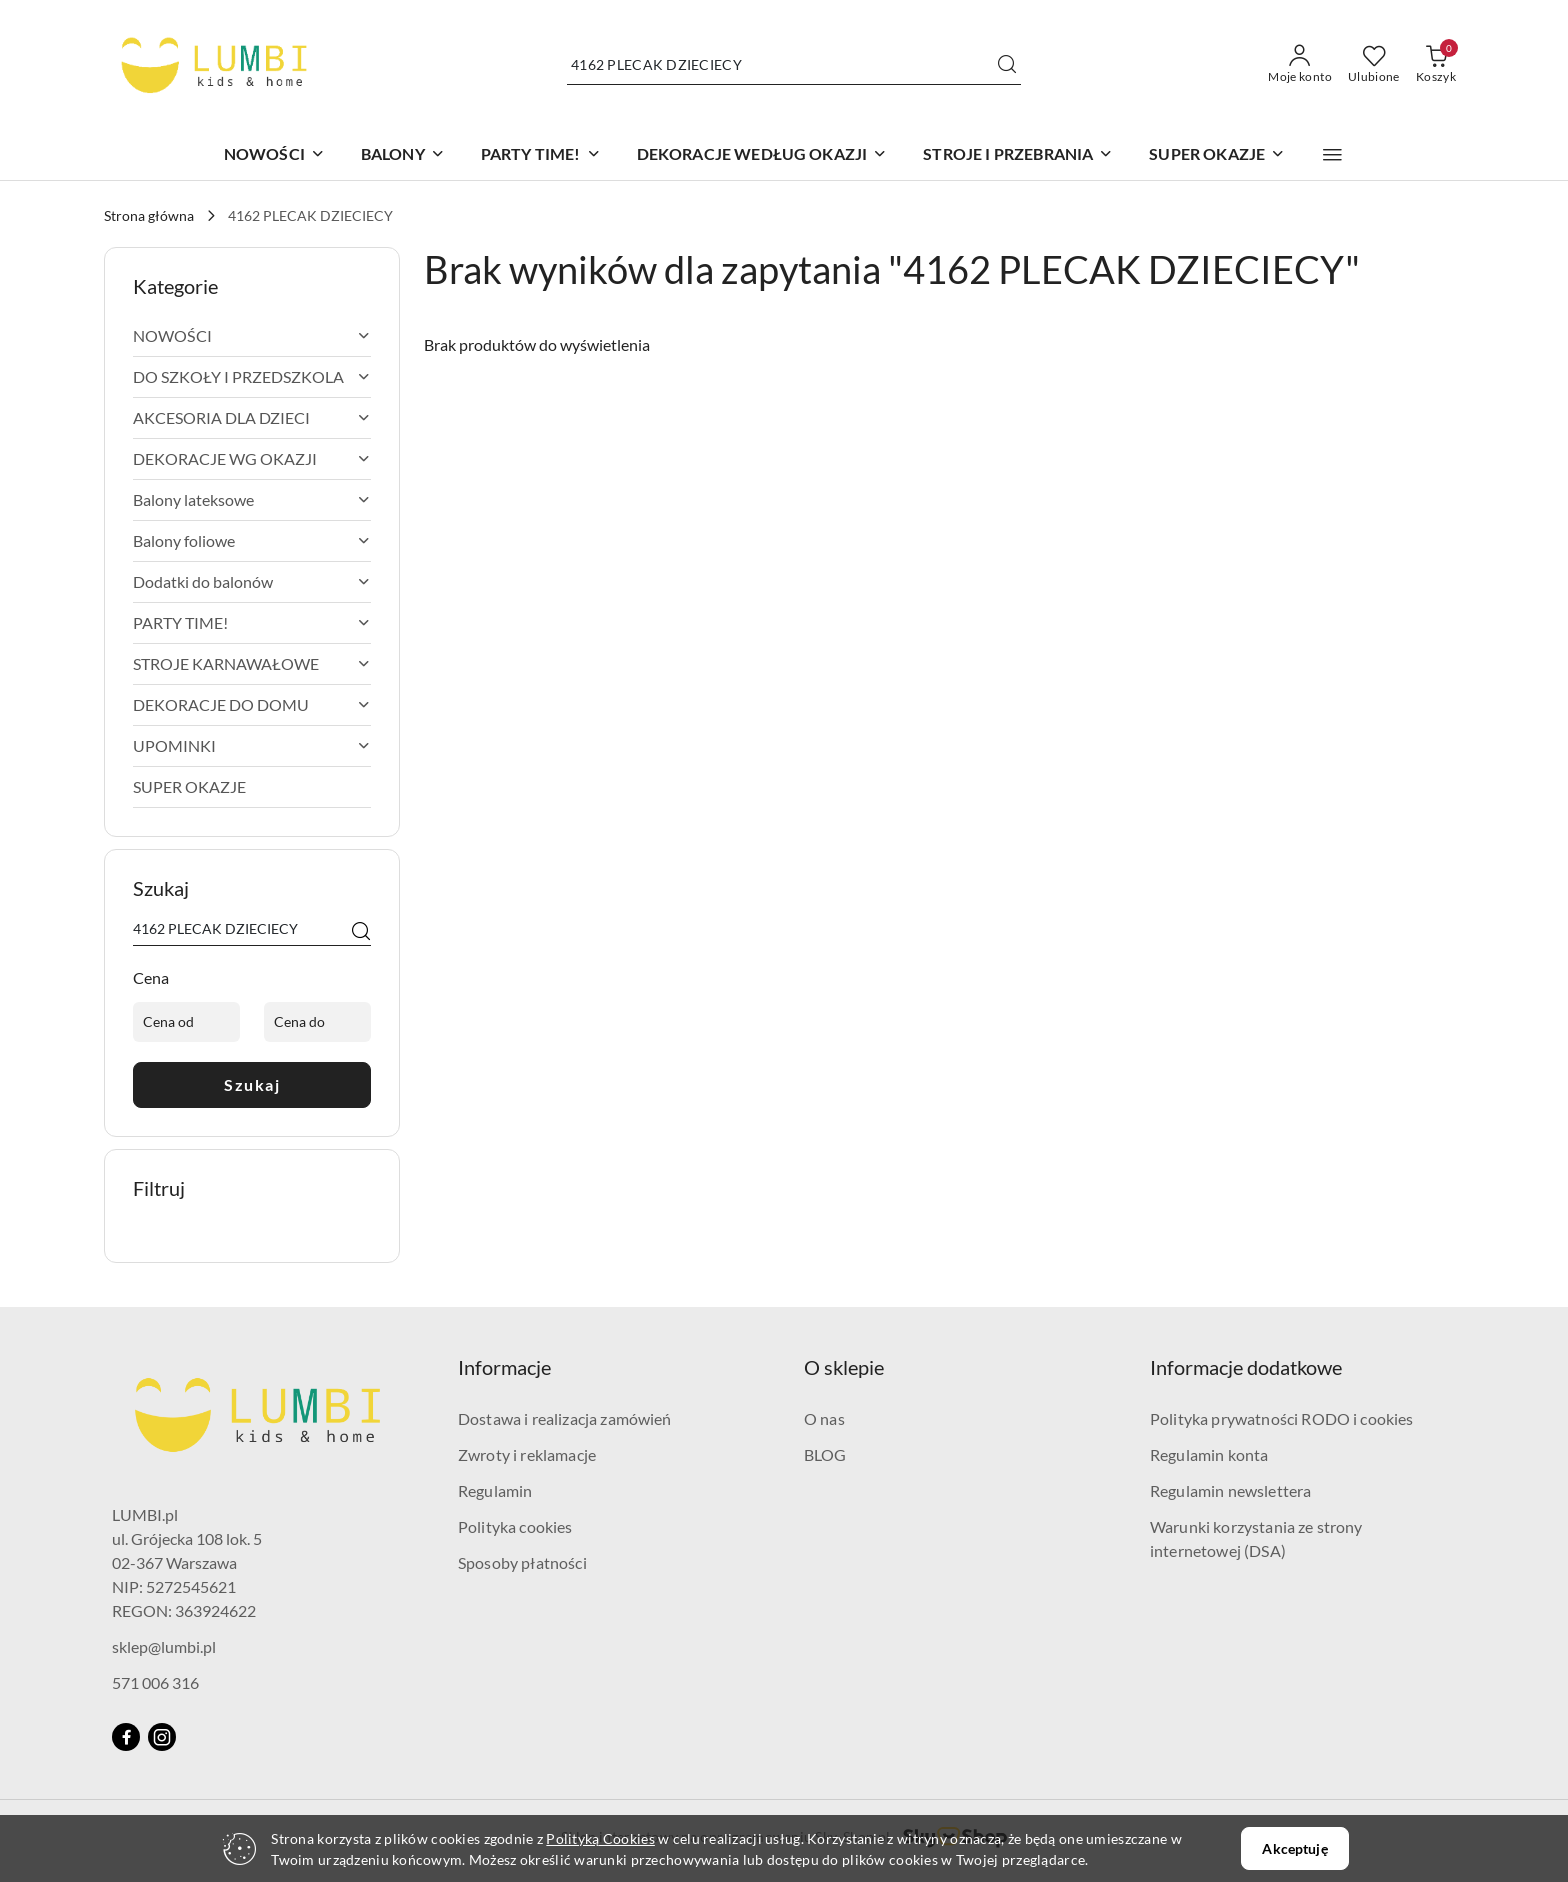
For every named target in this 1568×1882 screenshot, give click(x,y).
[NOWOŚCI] (274, 155)
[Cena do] (317, 1022)
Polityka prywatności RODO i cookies (1282, 1418)
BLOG (825, 1454)
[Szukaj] (361, 932)
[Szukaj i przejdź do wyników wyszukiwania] (1007, 65)
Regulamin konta (1209, 1454)
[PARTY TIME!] (541, 155)
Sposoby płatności (522, 1562)
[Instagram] (162, 1737)
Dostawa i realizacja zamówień (565, 1418)
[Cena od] (186, 1022)
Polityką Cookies (600, 1838)
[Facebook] (126, 1737)
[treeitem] (252, 336)
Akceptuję (1294, 1848)
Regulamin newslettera (1230, 1490)
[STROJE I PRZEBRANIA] (1018, 155)
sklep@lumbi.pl (164, 1646)
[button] (1332, 155)
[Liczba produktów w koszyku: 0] (1436, 65)
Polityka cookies (515, 1526)
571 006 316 (155, 1682)
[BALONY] (403, 155)
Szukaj (252, 1084)
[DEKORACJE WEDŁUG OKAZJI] (762, 155)
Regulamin (495, 1490)
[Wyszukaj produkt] (794, 64)
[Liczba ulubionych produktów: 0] (1374, 65)
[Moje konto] (1300, 65)
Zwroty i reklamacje (527, 1454)
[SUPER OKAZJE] (1217, 155)
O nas (824, 1418)
